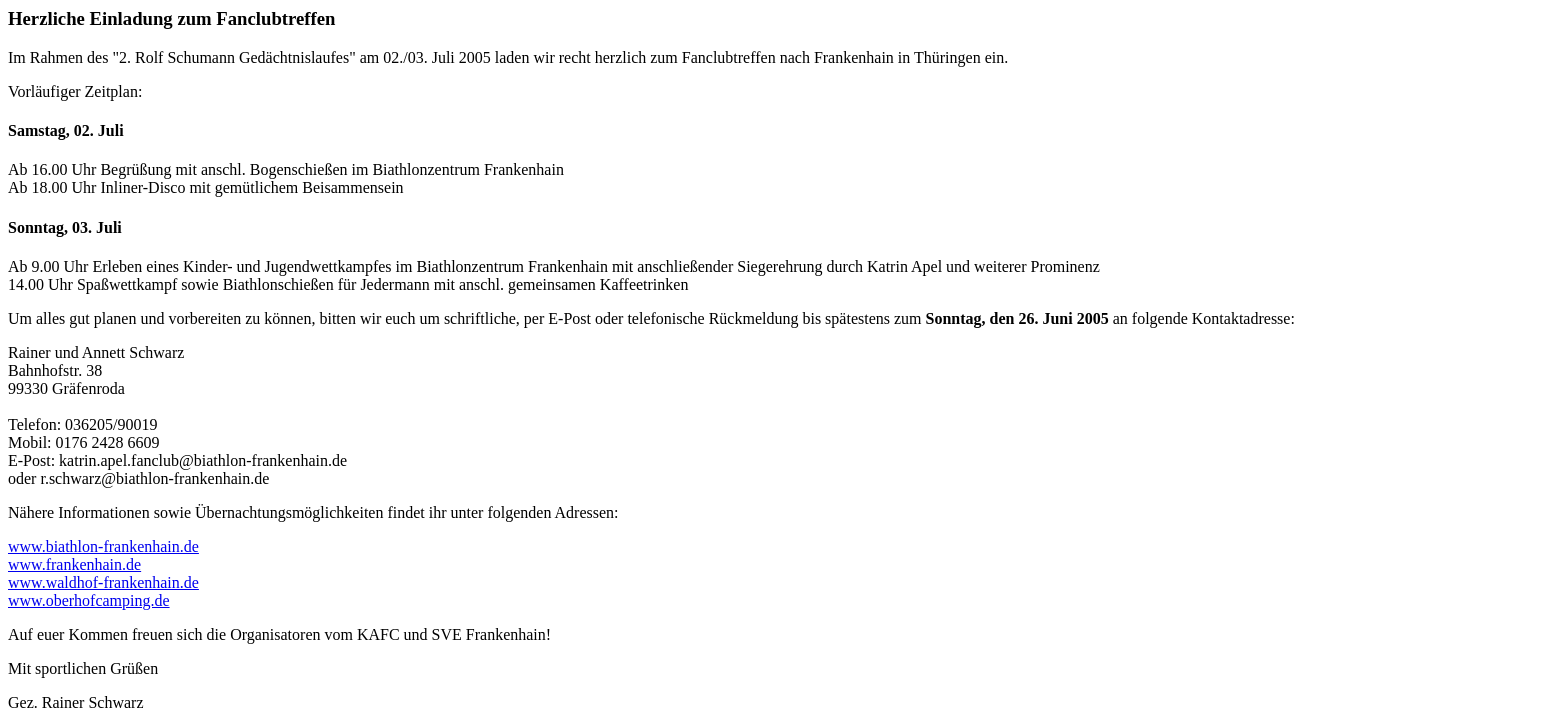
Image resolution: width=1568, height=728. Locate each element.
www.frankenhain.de (74, 564)
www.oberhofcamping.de (89, 600)
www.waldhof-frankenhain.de (103, 582)
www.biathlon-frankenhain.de (103, 546)
